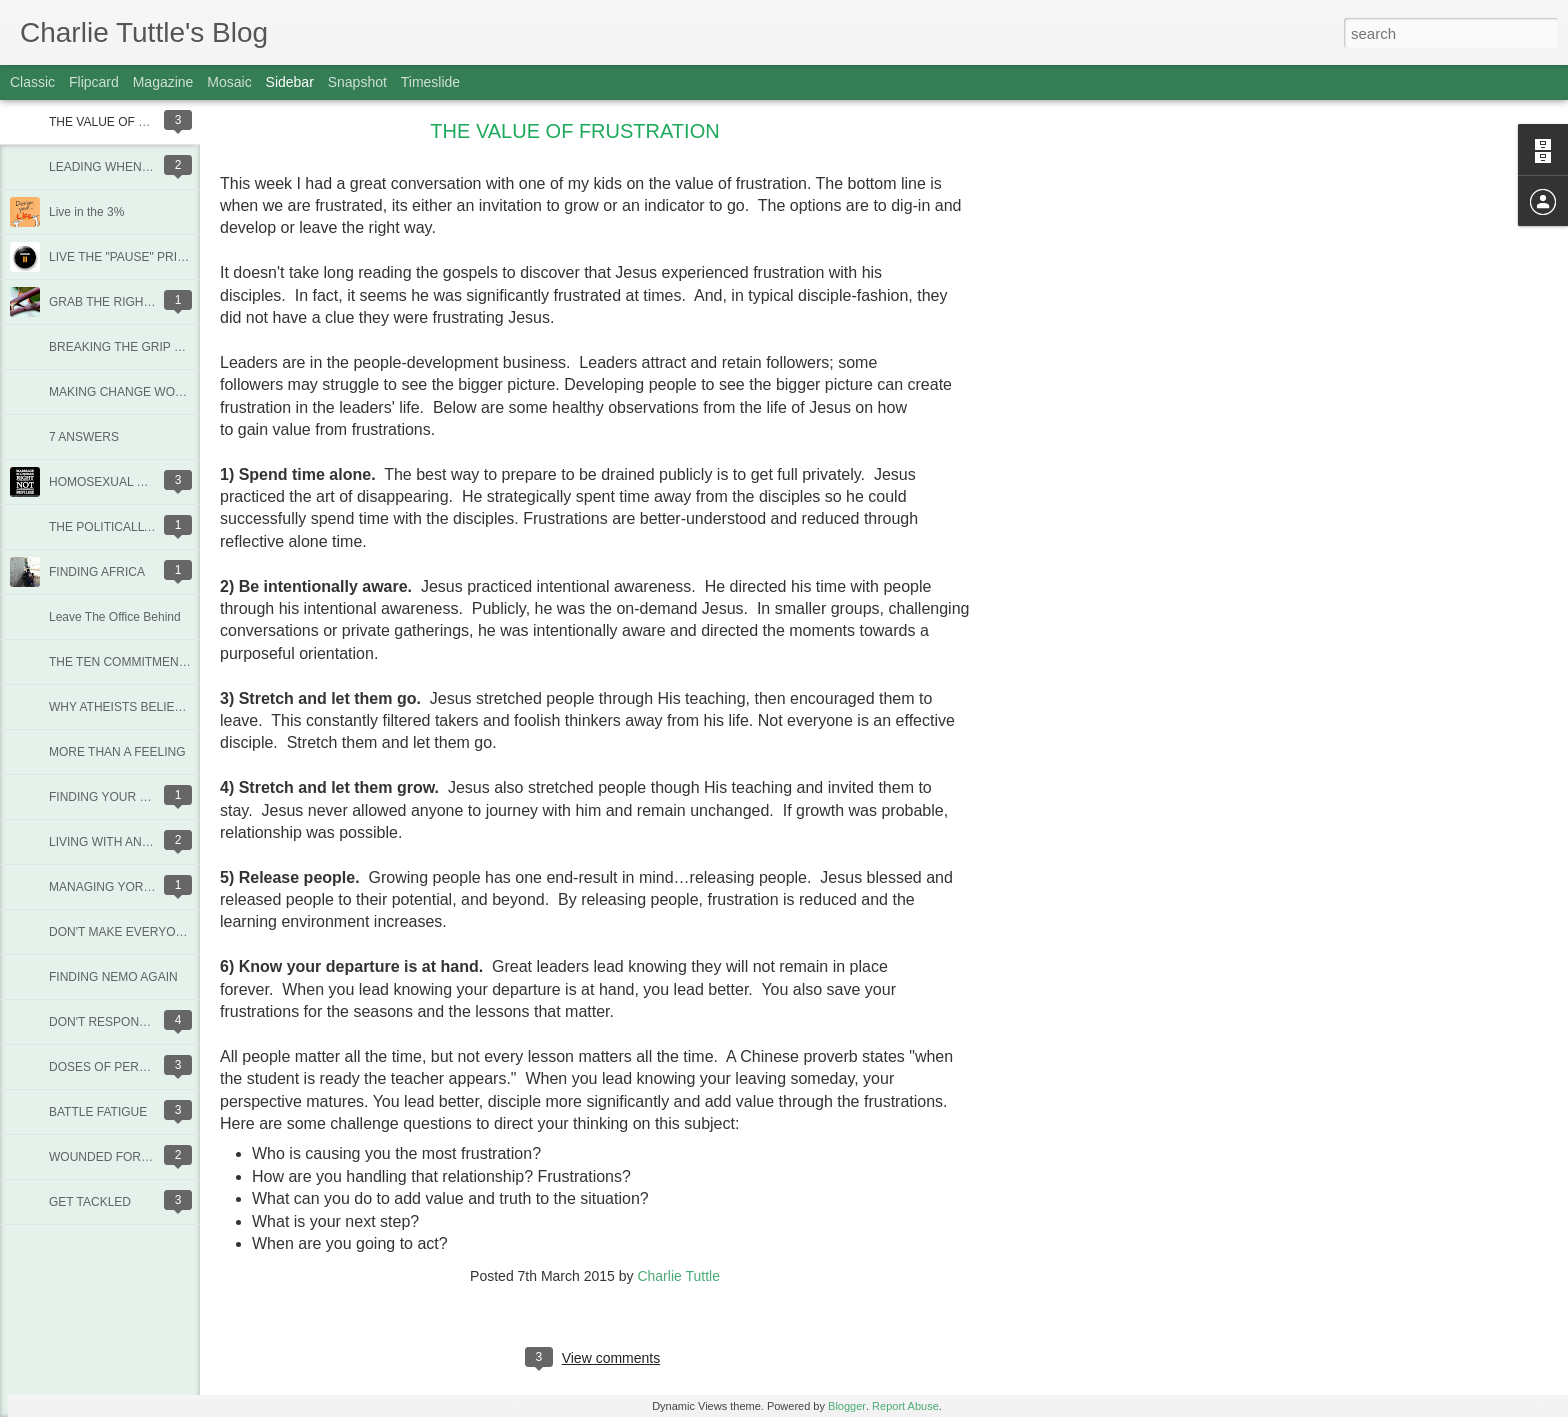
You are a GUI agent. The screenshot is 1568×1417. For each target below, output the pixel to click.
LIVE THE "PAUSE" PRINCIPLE (134, 257)
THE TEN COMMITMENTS (121, 662)
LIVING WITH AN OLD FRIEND (133, 842)
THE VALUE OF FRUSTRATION (136, 122)
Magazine (163, 82)
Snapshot (357, 82)
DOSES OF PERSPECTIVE (123, 1067)
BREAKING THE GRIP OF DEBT (137, 347)
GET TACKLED (90, 1202)
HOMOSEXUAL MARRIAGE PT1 (137, 482)
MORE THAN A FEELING (117, 752)
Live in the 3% (86, 212)
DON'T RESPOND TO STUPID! (133, 1022)
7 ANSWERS (84, 437)
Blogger (847, 1406)
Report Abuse (905, 1406)
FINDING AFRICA (97, 572)
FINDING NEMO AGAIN (113, 977)
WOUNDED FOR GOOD (115, 1157)
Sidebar (290, 82)
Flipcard (94, 82)
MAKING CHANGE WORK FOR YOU (149, 392)
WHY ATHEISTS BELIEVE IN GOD (143, 707)
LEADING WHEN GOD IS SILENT (140, 167)
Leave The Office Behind (115, 617)
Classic (32, 82)
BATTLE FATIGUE (98, 1112)
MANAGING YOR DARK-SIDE (130, 887)
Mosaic (229, 82)
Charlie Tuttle (678, 1276)
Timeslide (430, 82)
